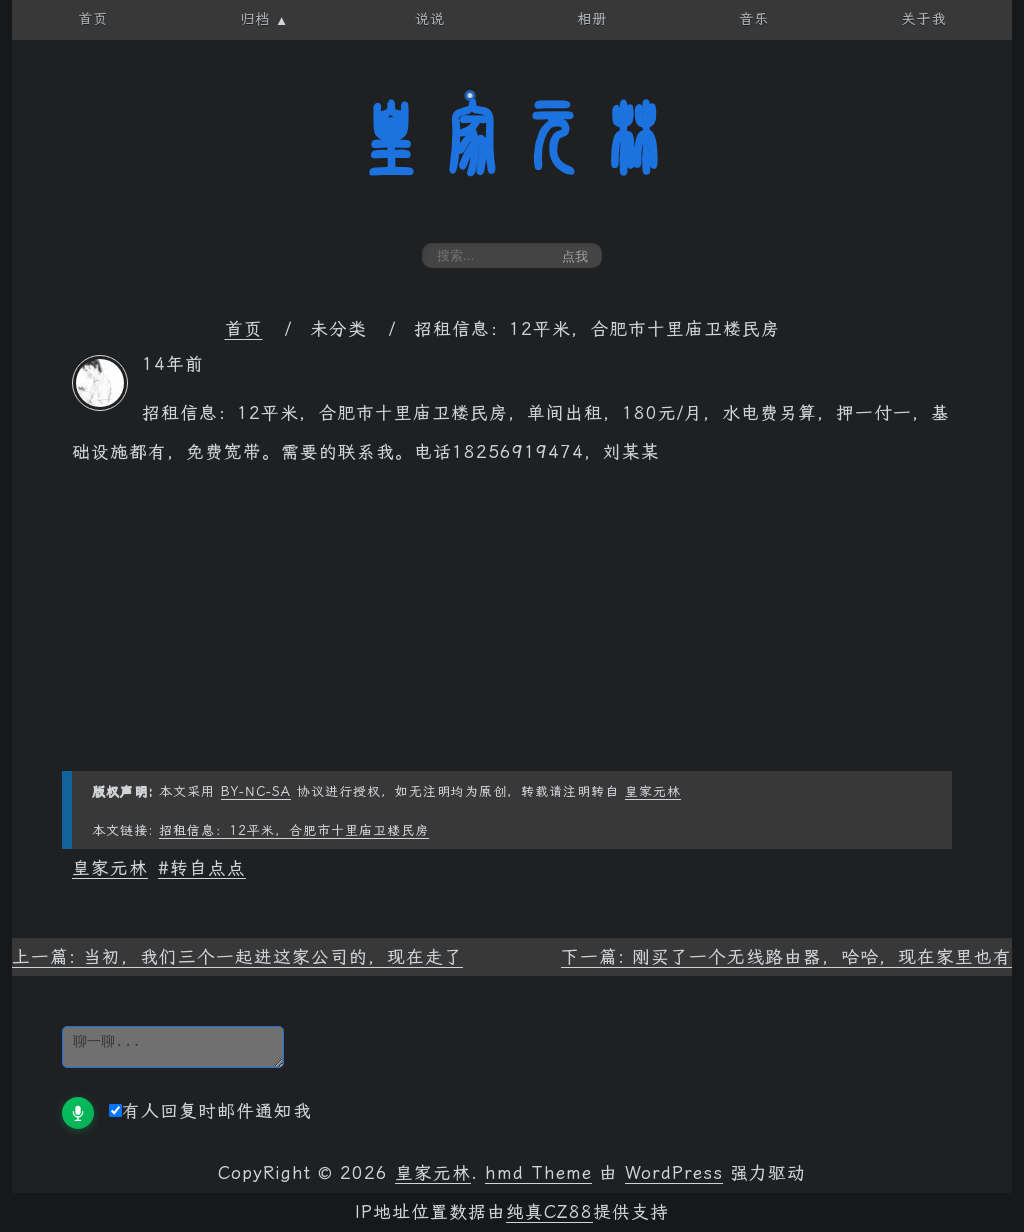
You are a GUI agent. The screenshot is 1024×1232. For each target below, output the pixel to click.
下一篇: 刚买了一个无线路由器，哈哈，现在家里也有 (786, 957)
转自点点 (208, 868)
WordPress (674, 1173)
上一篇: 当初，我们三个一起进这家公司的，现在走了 (237, 957)
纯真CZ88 (549, 1212)
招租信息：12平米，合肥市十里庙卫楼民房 (294, 830)
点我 (575, 256)
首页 (244, 329)
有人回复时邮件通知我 (210, 1111)
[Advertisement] (512, 631)
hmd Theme (538, 1173)
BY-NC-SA (256, 791)
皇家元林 (512, 139)
